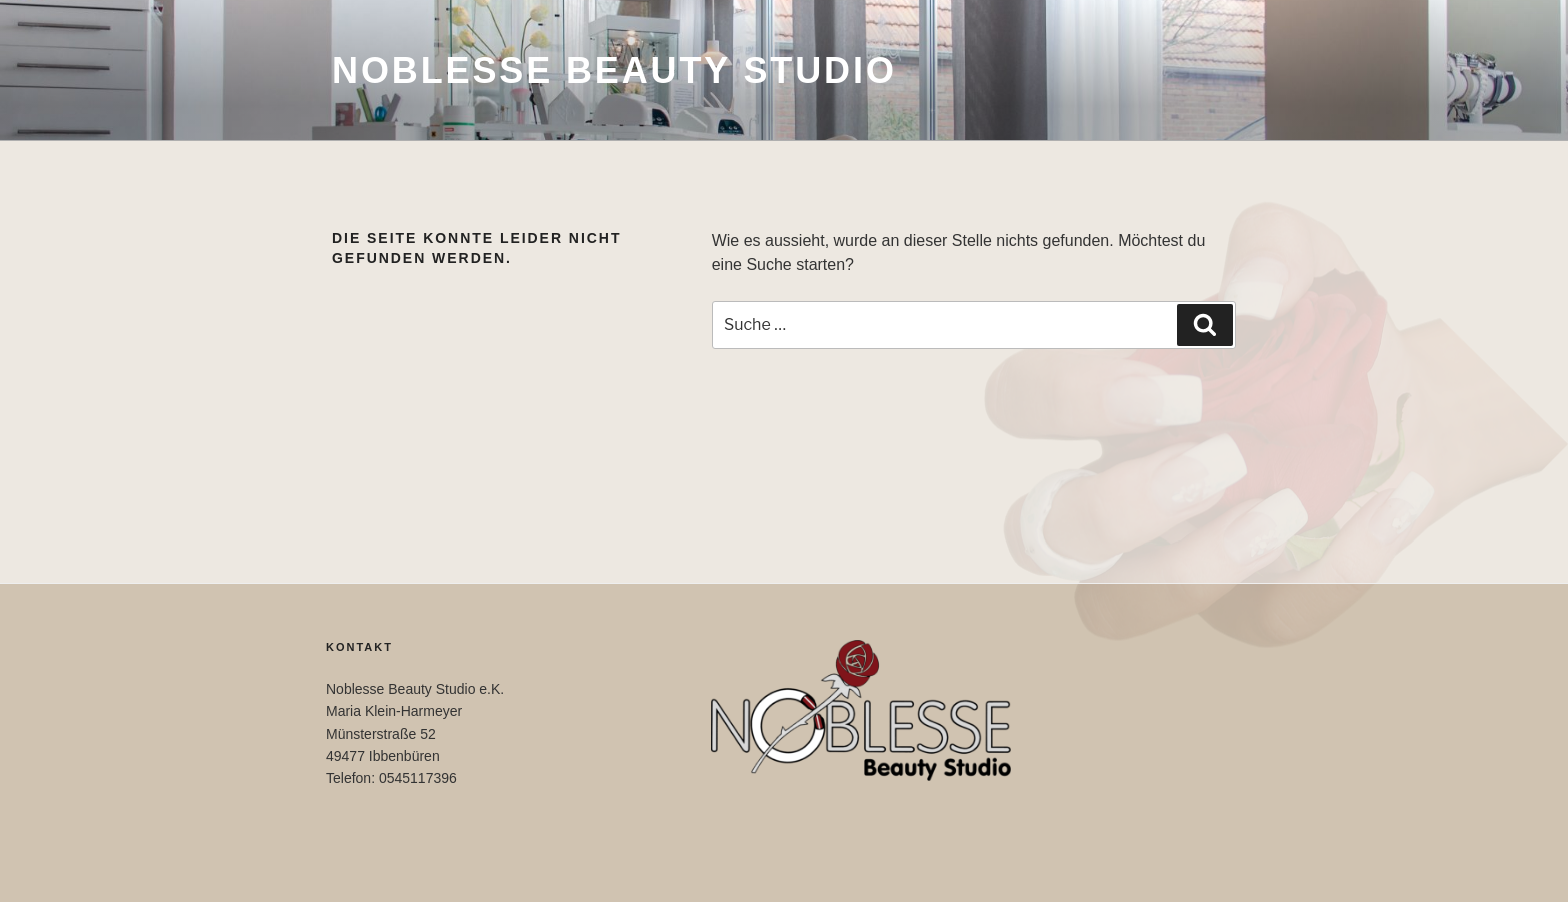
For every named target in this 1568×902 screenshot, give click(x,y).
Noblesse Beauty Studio (614, 70)
